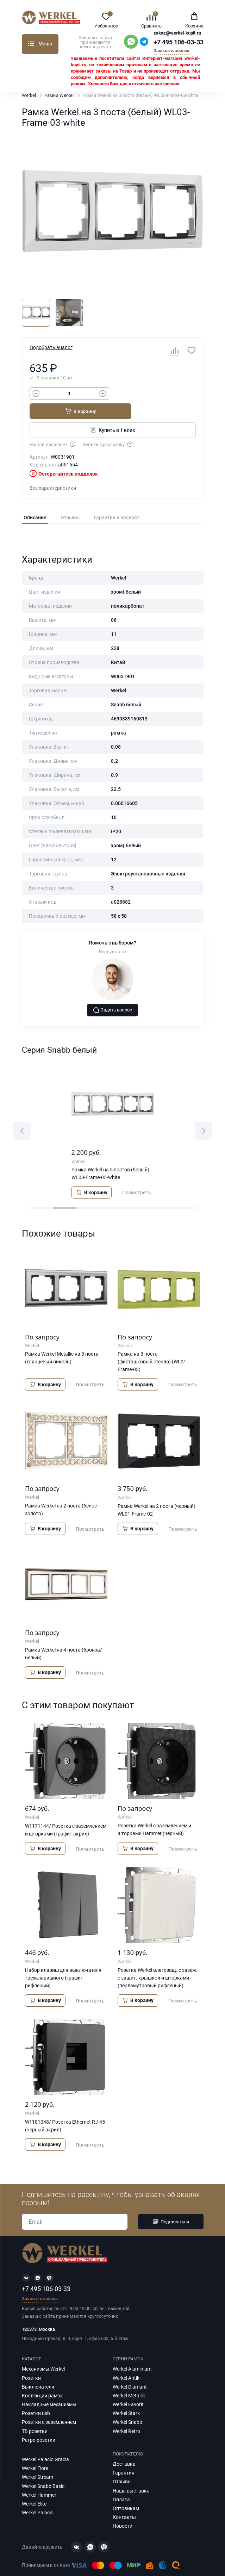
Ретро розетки (38, 2424)
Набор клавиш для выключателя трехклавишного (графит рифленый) (63, 1961)
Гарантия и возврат (116, 501)
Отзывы (70, 501)
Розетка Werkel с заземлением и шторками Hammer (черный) (154, 1813)
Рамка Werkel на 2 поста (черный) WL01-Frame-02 (156, 1493)
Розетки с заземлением (49, 2406)
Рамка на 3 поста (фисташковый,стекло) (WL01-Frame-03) (153, 1345)
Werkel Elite (34, 2487)
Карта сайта (130, 2563)
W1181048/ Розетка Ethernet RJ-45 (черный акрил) (65, 2109)
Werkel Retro (126, 2415)
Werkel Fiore (35, 2452)
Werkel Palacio (38, 2497)
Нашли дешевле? (53, 427)
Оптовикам (126, 2492)
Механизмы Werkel (43, 2353)
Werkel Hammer (39, 2479)
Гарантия (124, 2457)
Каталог (31, 43)
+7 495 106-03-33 (179, 42)
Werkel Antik (126, 2362)
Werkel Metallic (129, 2379)
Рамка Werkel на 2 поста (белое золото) (61, 1493)
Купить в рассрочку (108, 427)
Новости (122, 2510)
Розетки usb (36, 2397)
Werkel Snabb (127, 2406)
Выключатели (38, 2370)
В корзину (155, 394)
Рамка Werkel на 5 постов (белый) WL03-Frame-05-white (110, 1157)
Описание (35, 501)
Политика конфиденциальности (73, 2563)
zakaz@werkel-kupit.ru (177, 33)
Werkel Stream (37, 2461)
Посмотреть (136, 1176)
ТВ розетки (35, 2415)
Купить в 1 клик (112, 413)
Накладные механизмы (49, 2388)
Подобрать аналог (51, 347)
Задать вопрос (112, 994)
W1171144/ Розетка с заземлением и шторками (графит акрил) (65, 1813)
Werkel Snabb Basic (43, 2470)
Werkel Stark (126, 2397)
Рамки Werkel (59, 95)
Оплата (121, 2483)
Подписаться (170, 2206)
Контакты (124, 2501)
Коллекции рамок (42, 2379)
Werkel (29, 95)
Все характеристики (53, 472)
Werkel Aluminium (132, 2353)
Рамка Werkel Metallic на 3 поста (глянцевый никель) (62, 1341)
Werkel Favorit (128, 2388)
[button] (22, 1114)
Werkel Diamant (130, 2370)
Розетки (31, 2362)
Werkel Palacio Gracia (45, 2443)
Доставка (124, 2448)
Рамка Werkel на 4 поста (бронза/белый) (63, 1637)
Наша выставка (131, 2474)
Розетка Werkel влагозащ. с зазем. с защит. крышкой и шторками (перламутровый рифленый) (157, 1961)
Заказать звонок (171, 51)
